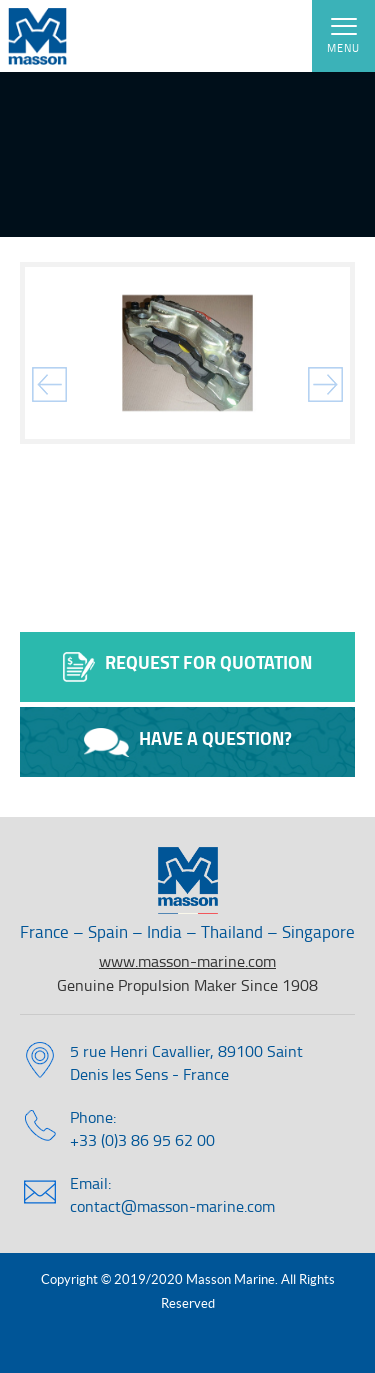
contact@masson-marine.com (172, 1206)
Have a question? (188, 741)
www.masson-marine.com (187, 961)
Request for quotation (187, 666)
